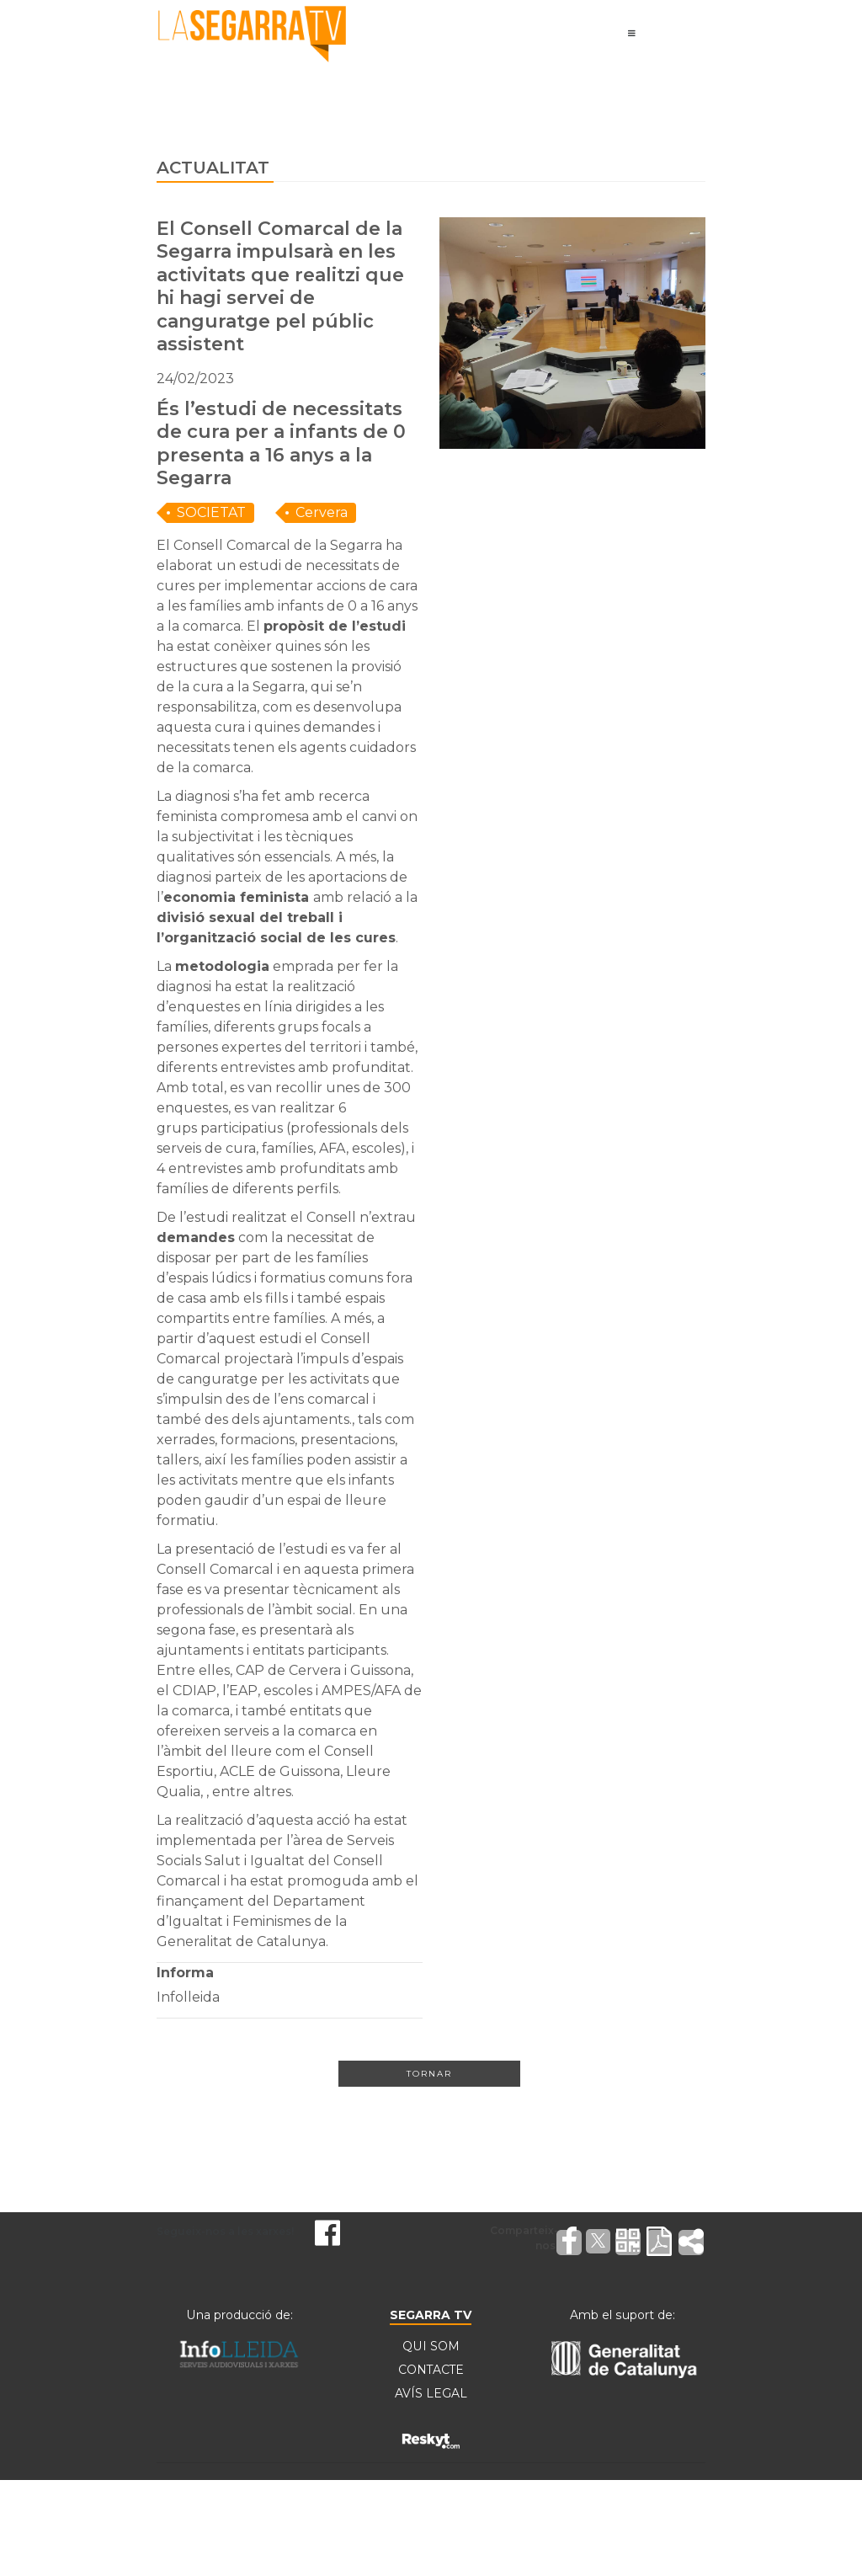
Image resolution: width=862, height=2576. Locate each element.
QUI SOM (430, 2347)
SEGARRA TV (430, 2315)
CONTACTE (431, 2370)
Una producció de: (239, 2315)
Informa (185, 1973)
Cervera (321, 512)
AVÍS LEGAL (431, 2394)
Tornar (429, 2073)
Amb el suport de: (623, 2315)
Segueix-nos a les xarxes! (225, 2231)
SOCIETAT (211, 512)
